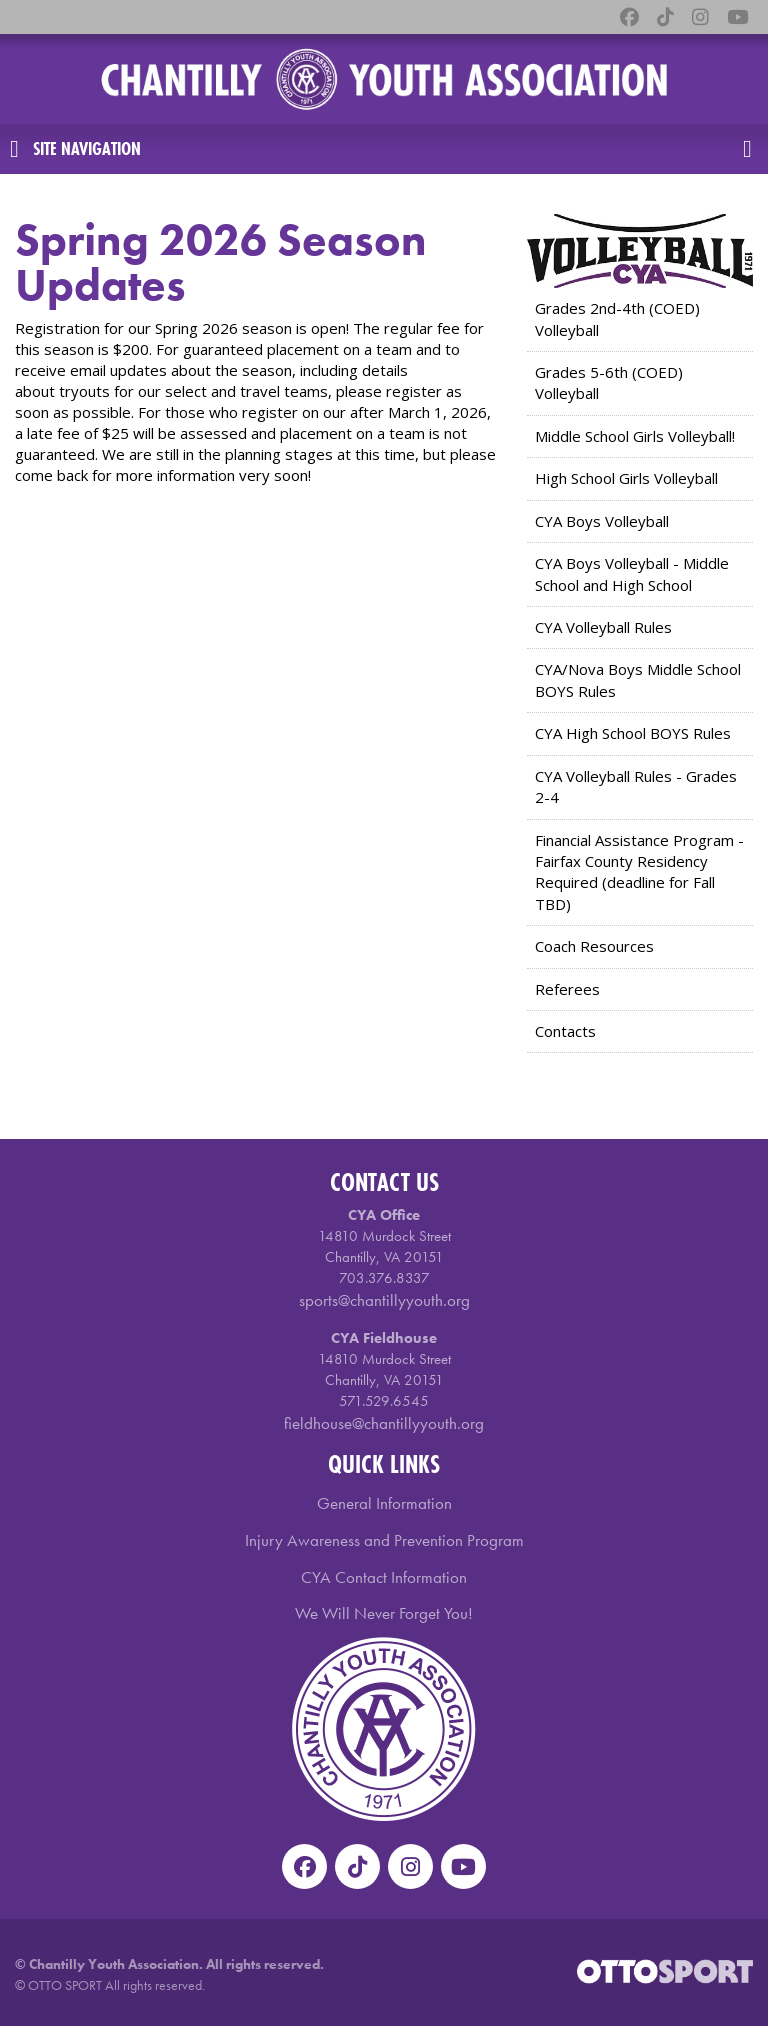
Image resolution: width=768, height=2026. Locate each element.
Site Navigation (75, 149)
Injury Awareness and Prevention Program (384, 1540)
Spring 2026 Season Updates (221, 262)
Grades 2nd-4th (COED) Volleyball (617, 318)
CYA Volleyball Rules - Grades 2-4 (636, 786)
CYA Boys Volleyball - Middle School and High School (632, 573)
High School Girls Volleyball (626, 478)
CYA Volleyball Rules (603, 627)
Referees (567, 989)
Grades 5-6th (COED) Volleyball (609, 382)
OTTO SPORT (65, 1985)
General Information (384, 1503)
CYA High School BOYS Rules (633, 733)
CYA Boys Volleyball (602, 521)
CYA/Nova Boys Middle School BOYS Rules (638, 679)
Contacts (565, 1031)
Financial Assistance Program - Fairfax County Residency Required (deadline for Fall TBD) (639, 872)
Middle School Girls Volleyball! (635, 436)
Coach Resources (594, 946)
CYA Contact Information (384, 1577)
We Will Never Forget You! (384, 1613)
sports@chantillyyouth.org (384, 1300)
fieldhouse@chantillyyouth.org (384, 1423)
